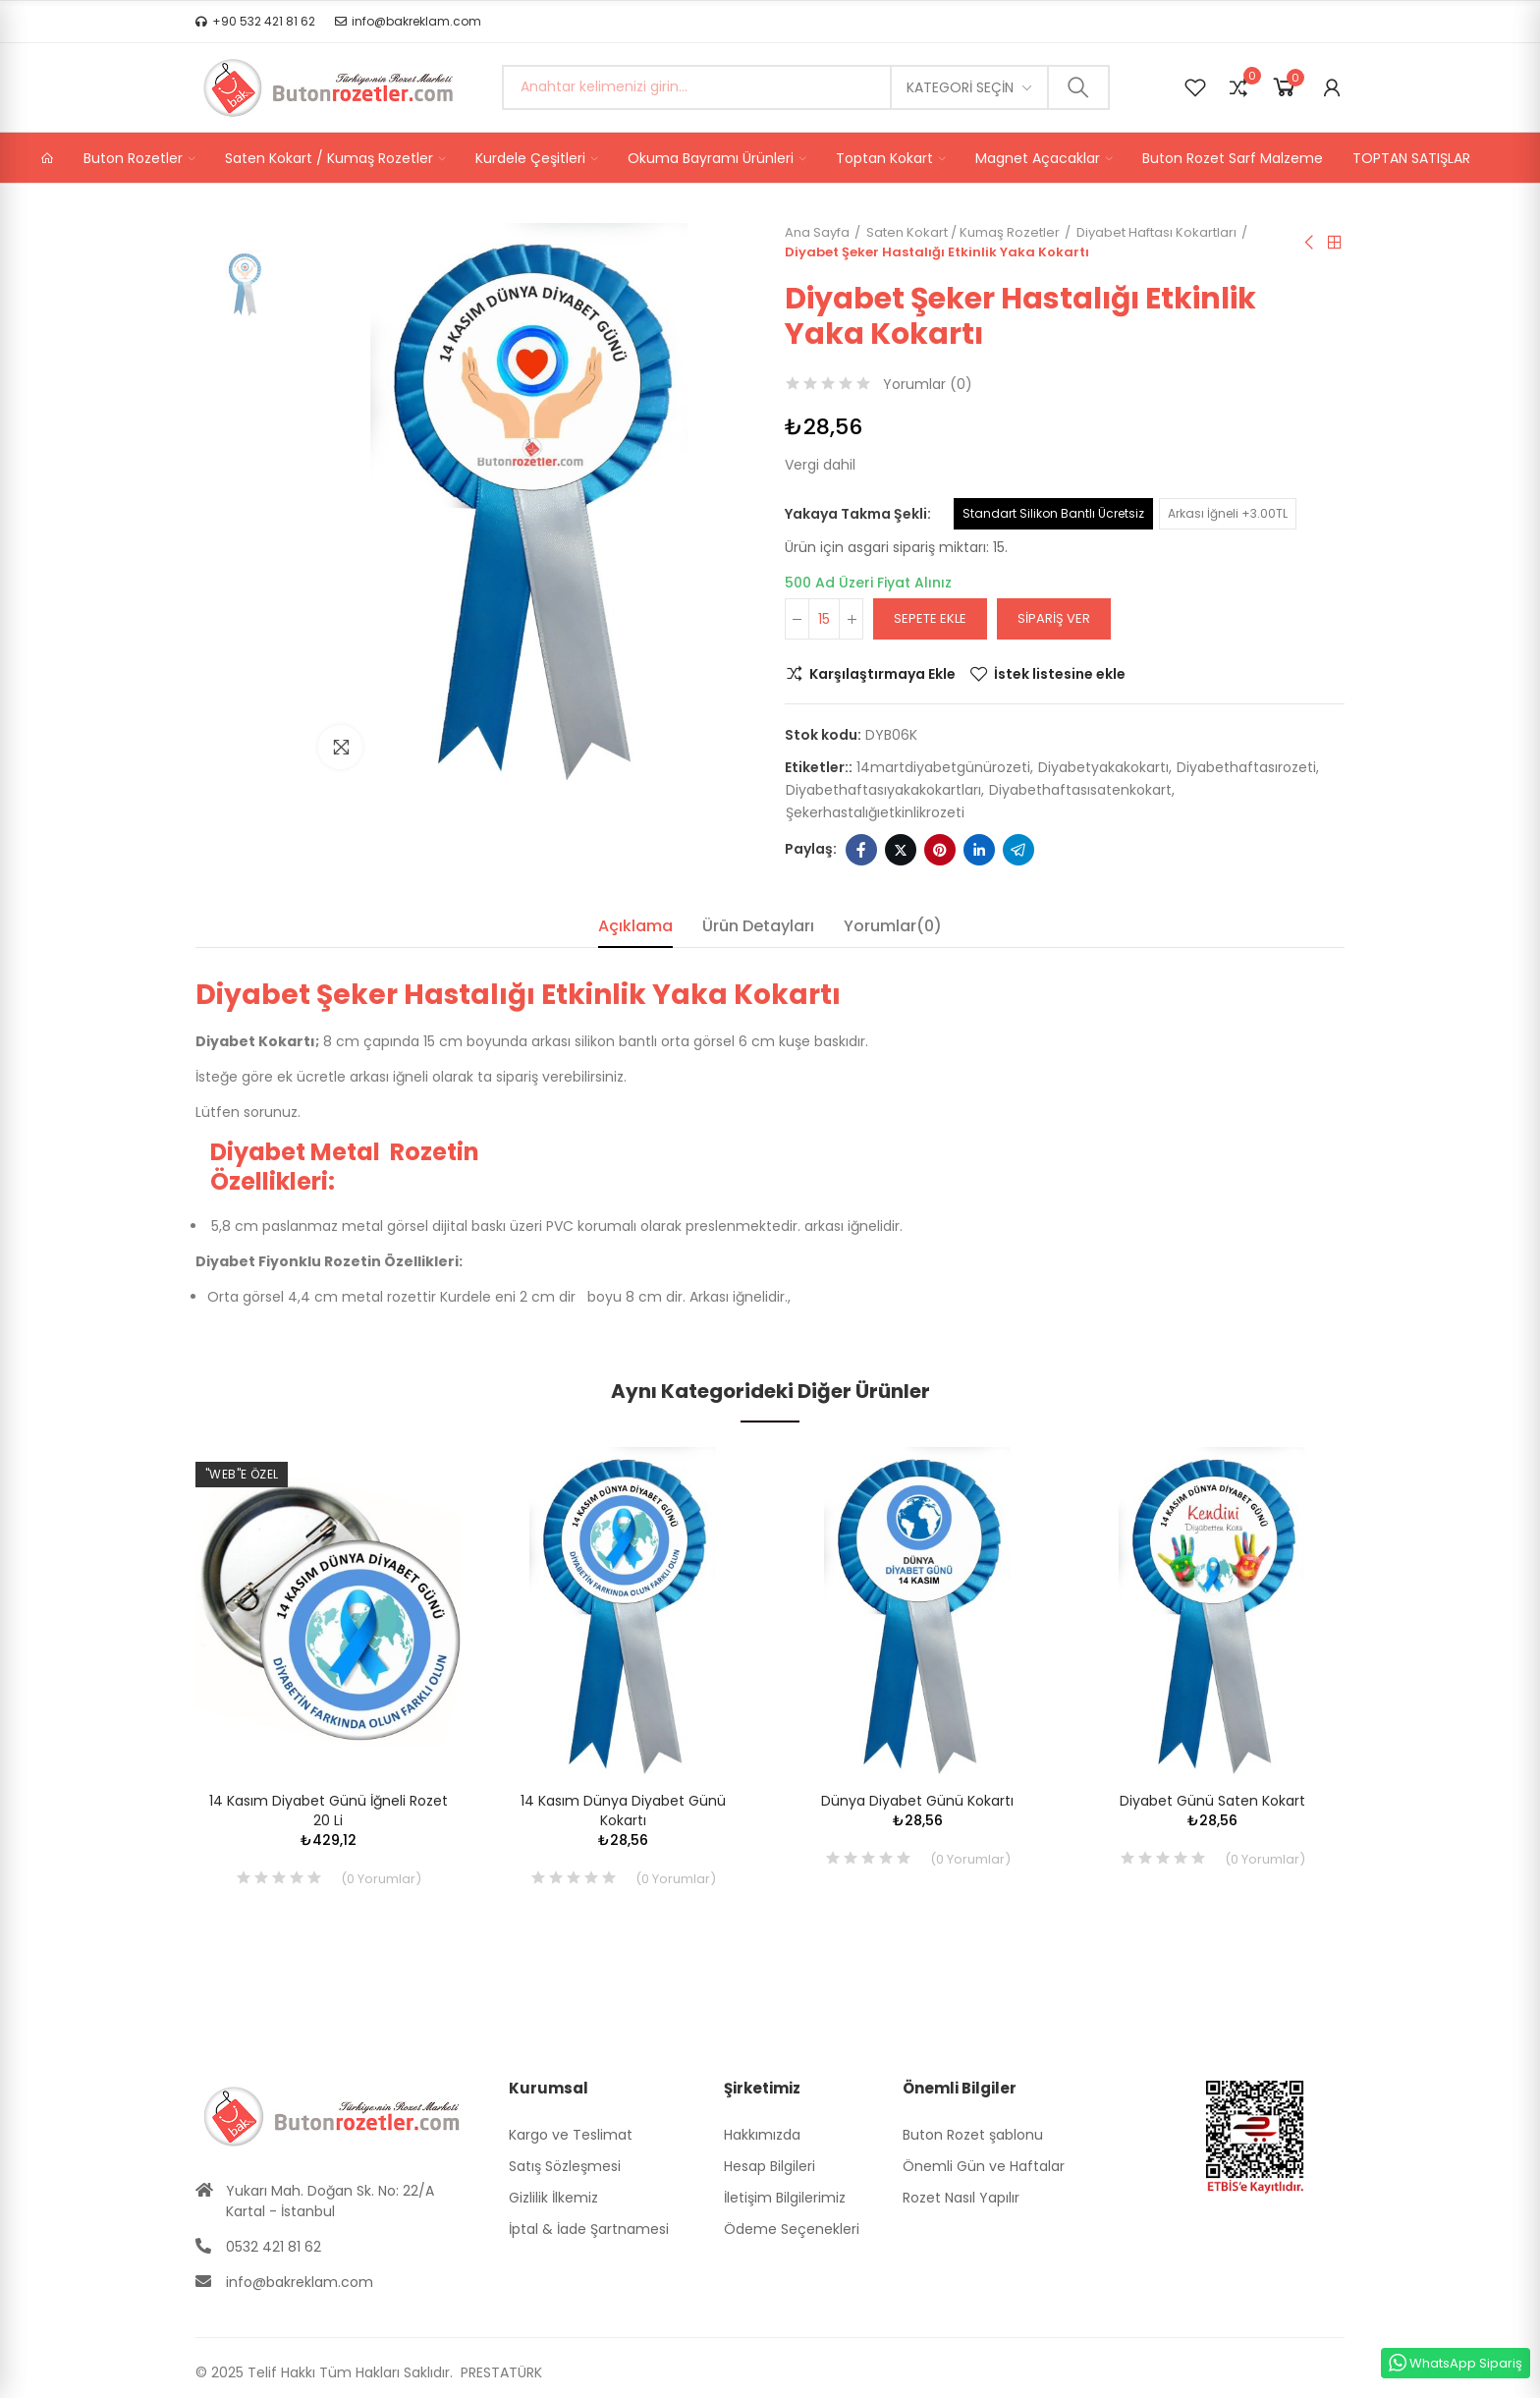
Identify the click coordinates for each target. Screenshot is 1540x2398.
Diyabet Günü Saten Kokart (1212, 1801)
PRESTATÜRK (499, 2372)
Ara (1078, 87)
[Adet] (824, 619)
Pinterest (940, 849)
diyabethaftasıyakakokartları (883, 790)
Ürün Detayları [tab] (758, 926)
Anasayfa (1335, 242)
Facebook (861, 849)
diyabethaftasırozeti (1246, 767)
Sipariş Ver (1054, 618)
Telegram (1018, 849)
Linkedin (979, 849)
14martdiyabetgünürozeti (943, 767)
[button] (255, 21)
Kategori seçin (960, 87)
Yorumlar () (927, 384)
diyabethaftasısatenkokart (1080, 790)
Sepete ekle (930, 618)
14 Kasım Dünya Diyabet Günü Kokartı (623, 1810)
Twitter (900, 849)
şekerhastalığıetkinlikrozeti (875, 812)
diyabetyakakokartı (1103, 767)
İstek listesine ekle (1060, 674)
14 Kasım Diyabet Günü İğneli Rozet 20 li (328, 1810)
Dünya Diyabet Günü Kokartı (917, 1801)
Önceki (1310, 242)
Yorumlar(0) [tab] (893, 926)
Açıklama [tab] (635, 926)
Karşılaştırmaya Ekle (882, 674)
